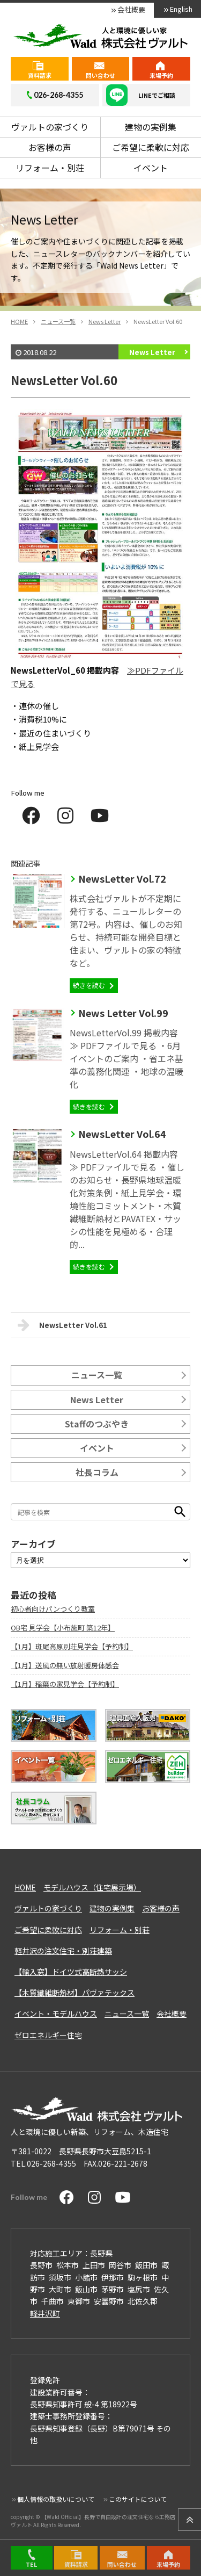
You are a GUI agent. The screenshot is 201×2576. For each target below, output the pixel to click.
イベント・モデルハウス (55, 2013)
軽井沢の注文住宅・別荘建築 (63, 1950)
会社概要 (131, 9)
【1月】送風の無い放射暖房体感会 (65, 1665)
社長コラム (97, 1472)
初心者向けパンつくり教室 (53, 1609)
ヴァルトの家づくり (49, 126)
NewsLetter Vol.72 (122, 878)
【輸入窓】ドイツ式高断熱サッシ (70, 1971)
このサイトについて (138, 2498)
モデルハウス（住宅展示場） (92, 1887)
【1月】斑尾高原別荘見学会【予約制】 (72, 1646)
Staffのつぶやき (97, 1423)
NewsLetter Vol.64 (122, 1134)
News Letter (152, 352)
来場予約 (161, 75)
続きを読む (89, 985)
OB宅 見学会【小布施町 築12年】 (63, 1627)
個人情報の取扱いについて (55, 2498)
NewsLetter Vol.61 (62, 1325)
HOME (25, 1887)
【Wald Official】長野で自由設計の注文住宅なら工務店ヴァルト (93, 2520)
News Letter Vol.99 (123, 1013)
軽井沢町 (45, 2313)
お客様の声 (49, 147)
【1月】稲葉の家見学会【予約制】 (65, 1684)
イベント (150, 167)
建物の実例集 (150, 126)
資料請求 (39, 75)
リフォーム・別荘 (50, 167)
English (181, 9)
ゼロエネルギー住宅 (48, 2035)
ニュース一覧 (96, 1374)
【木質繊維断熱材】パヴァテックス (74, 1992)
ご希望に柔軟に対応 (150, 147)
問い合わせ (100, 75)
